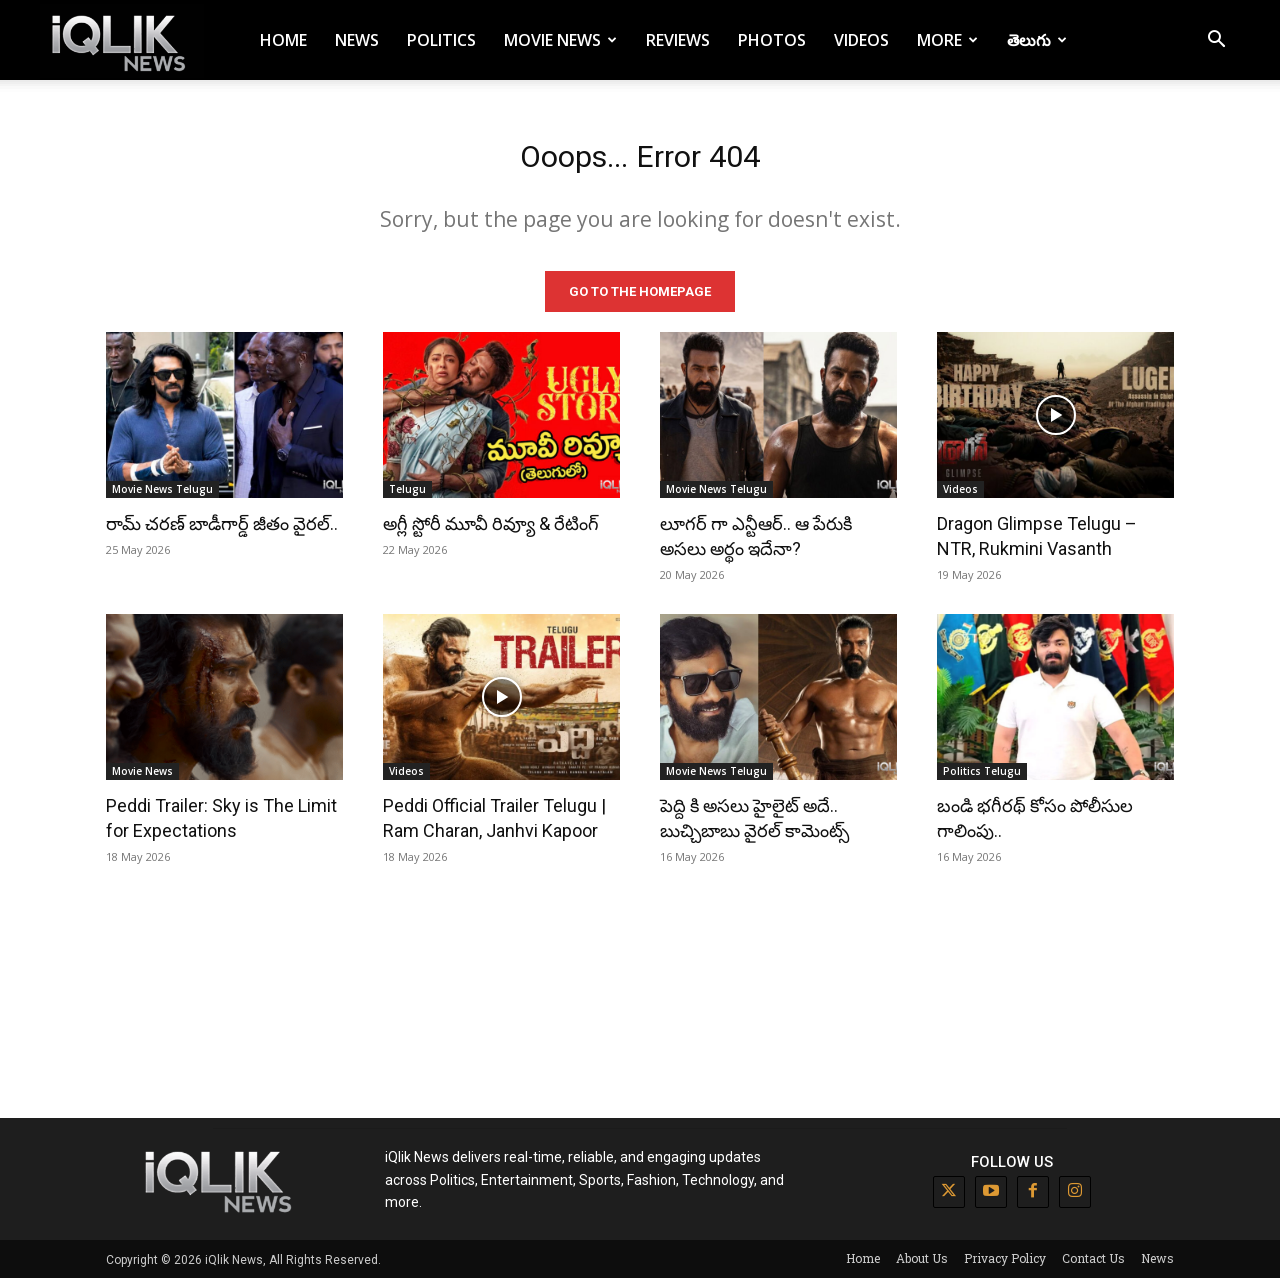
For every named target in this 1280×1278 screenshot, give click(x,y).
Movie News (560, 40)
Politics (441, 40)
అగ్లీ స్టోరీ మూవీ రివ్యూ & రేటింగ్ (491, 522)
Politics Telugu (982, 770)
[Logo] (122, 40)
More (947, 40)
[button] (1216, 41)
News (357, 40)
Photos (772, 40)
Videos (861, 40)
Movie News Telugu (162, 488)
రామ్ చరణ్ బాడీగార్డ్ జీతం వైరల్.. (222, 522)
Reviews (678, 40)
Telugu (407, 488)
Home (283, 40)
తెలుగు (1037, 40)
